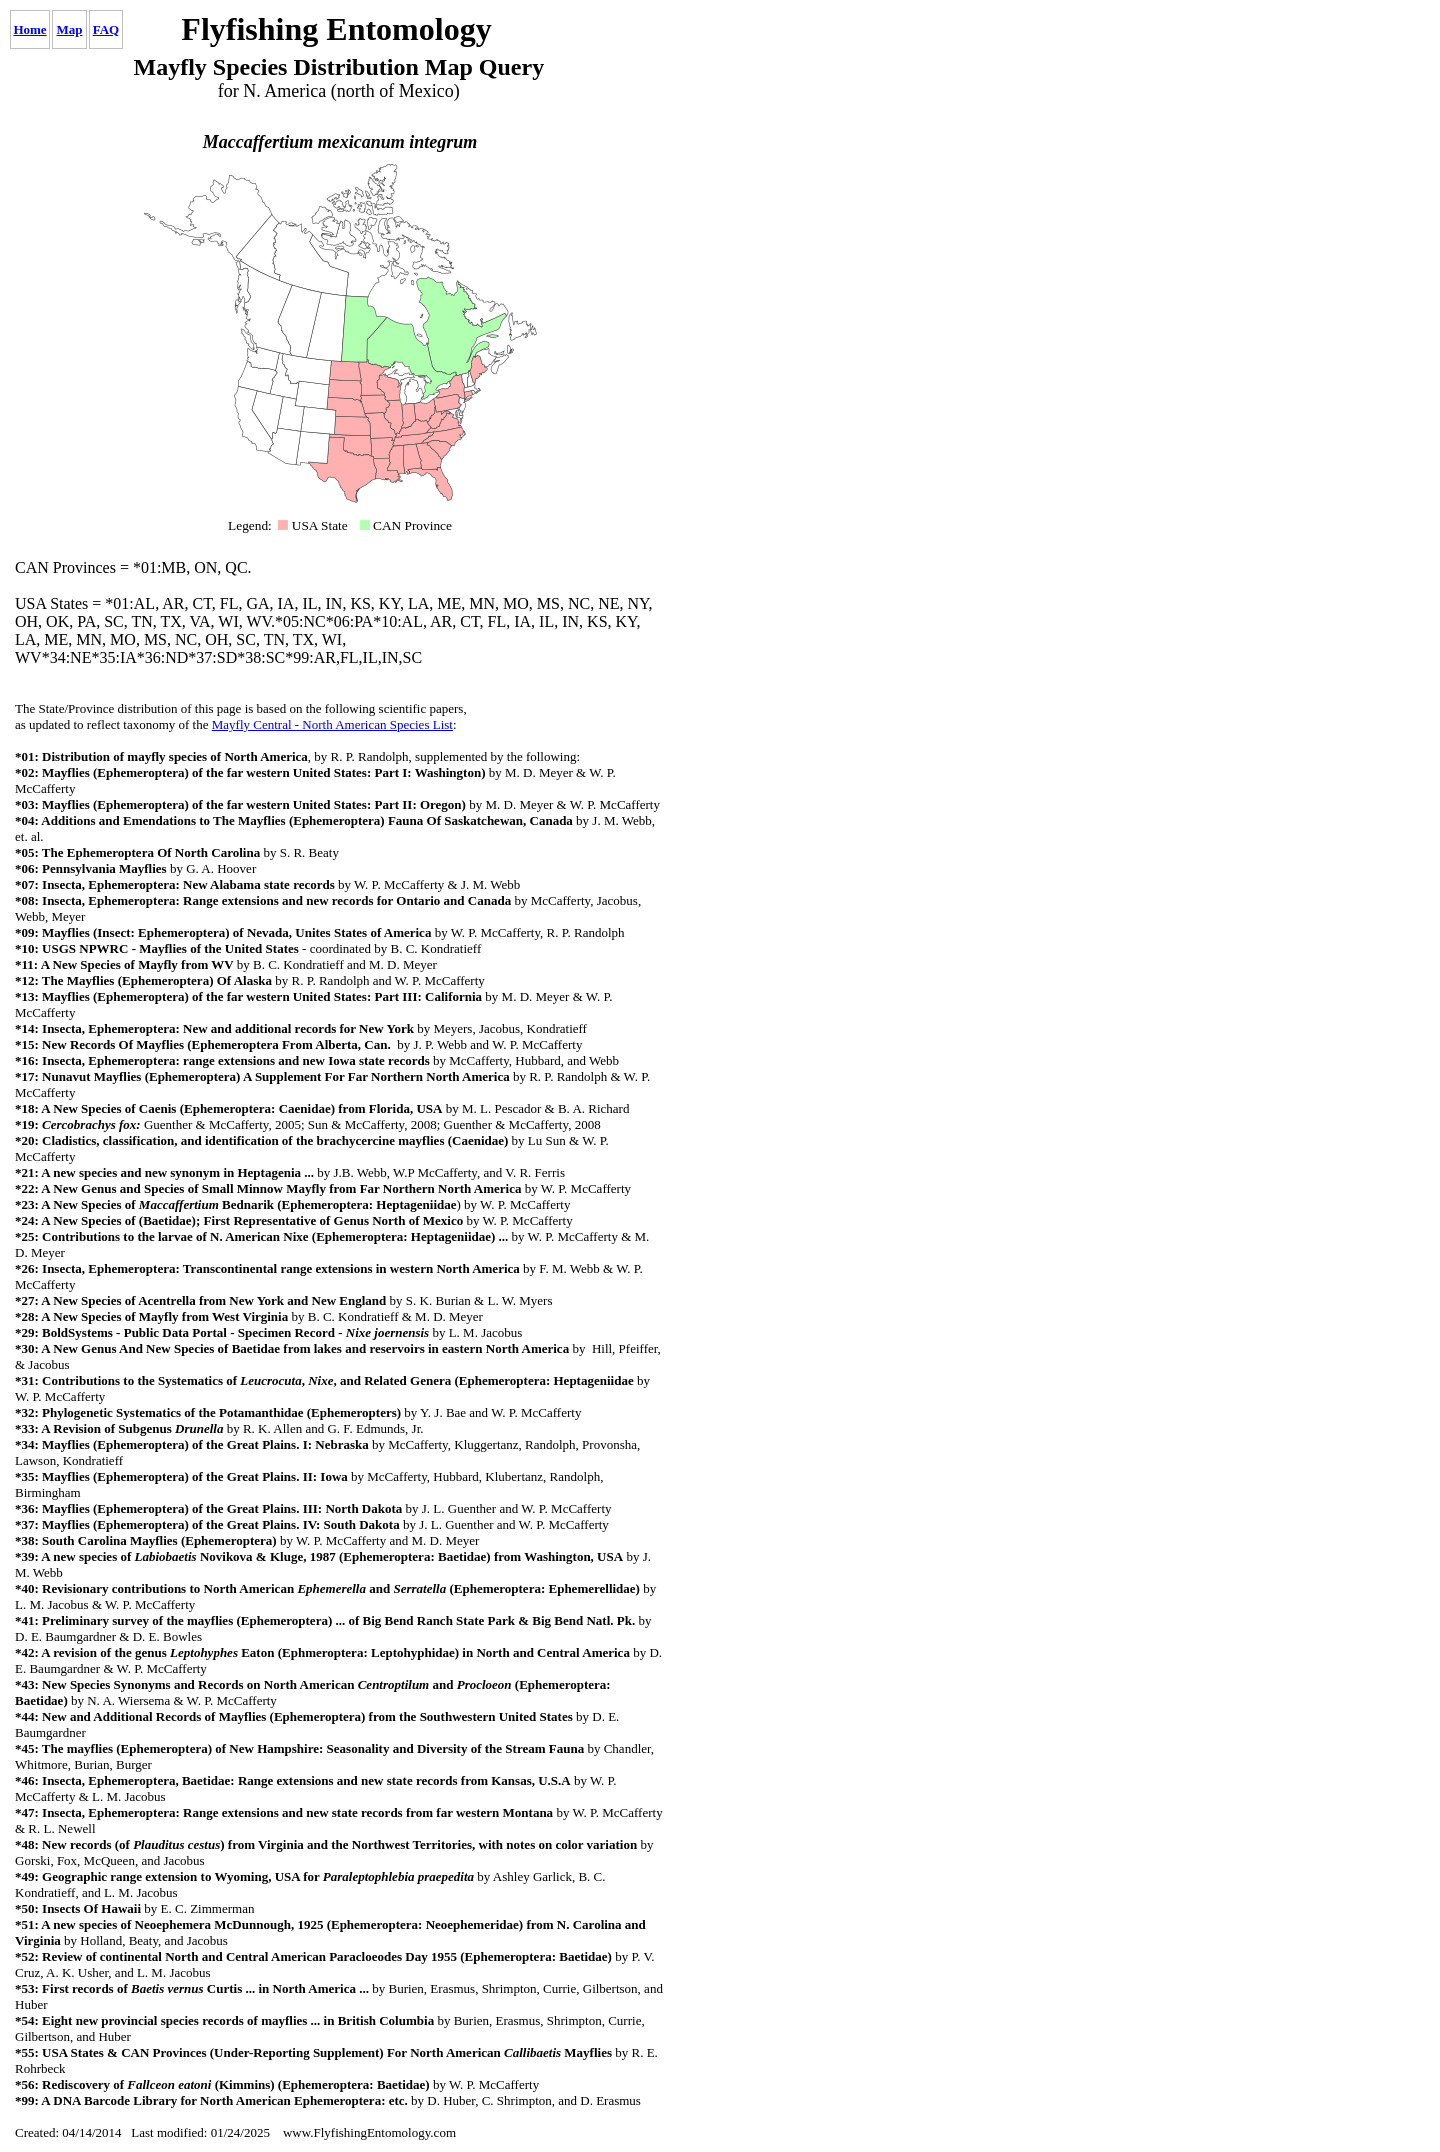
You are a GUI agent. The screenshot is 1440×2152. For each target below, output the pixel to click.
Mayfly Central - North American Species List (332, 724)
